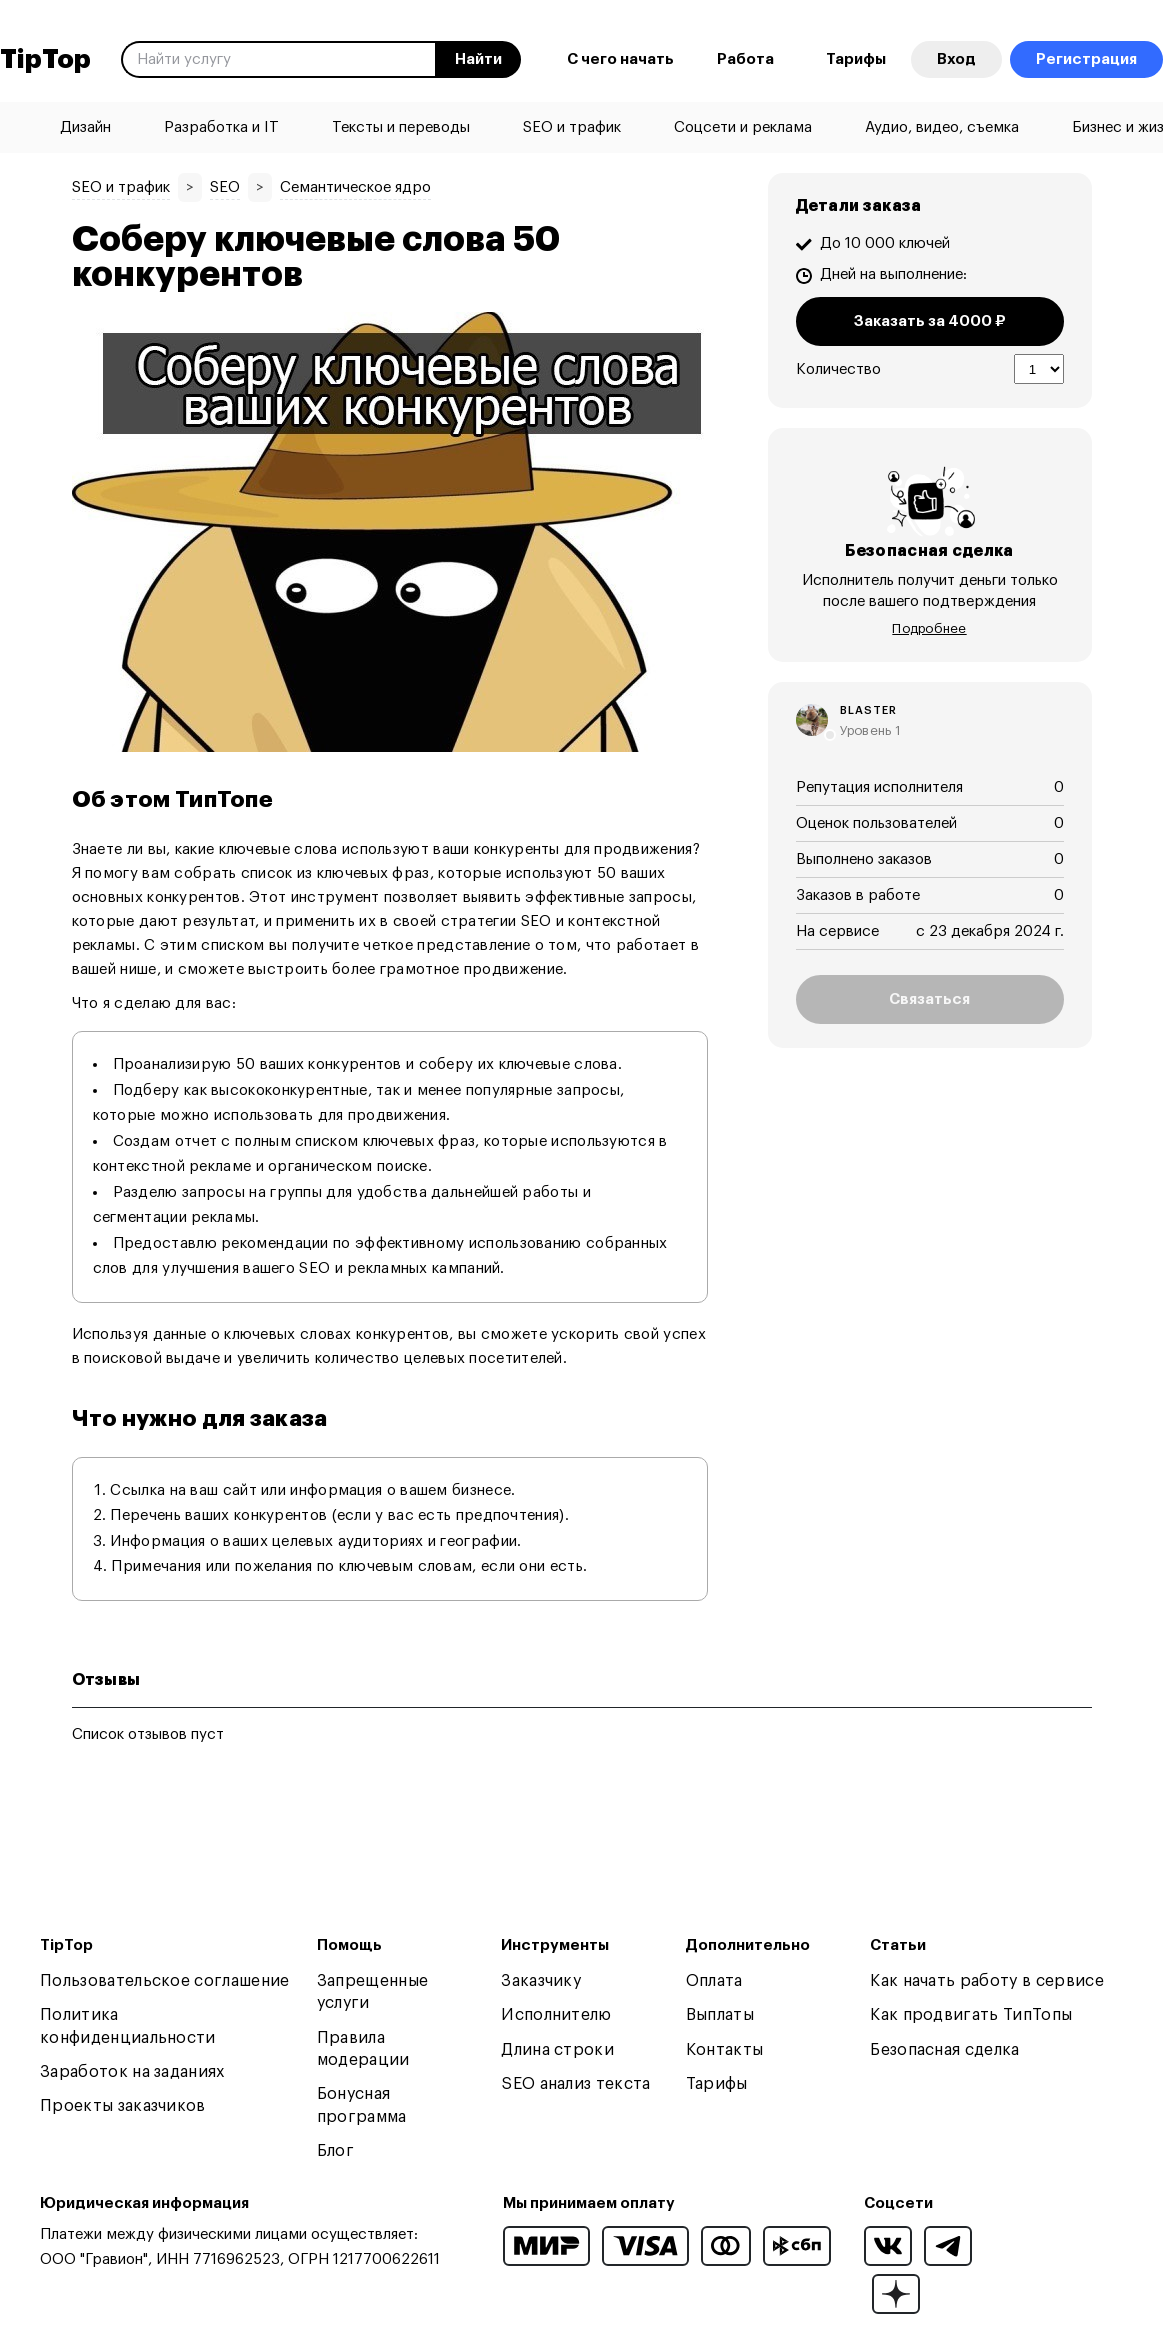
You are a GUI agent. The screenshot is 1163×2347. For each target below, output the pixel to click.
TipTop (45, 60)
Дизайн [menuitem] (85, 127)
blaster (868, 710)
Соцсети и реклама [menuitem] (743, 127)
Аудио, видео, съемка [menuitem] (942, 127)
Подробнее (929, 628)
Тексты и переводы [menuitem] (401, 127)
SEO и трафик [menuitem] (572, 127)
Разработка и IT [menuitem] (221, 127)
